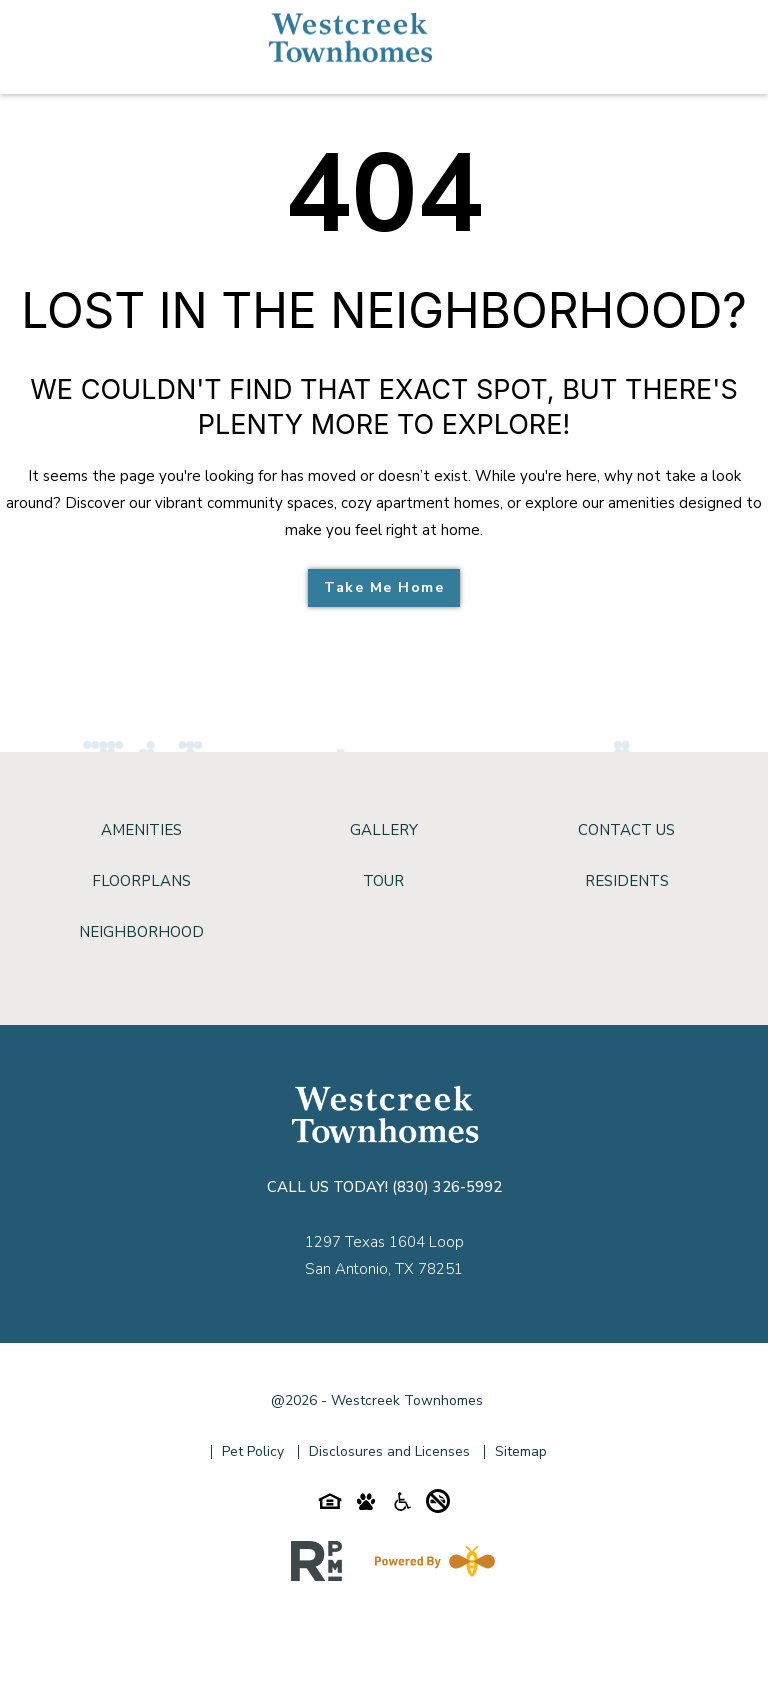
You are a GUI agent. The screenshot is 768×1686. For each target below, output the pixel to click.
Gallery (384, 830)
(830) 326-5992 (447, 1187)
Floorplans (141, 881)
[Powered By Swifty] (431, 1561)
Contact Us (626, 830)
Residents (627, 881)
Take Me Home (384, 587)
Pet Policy (253, 1451)
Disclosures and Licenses (389, 1451)
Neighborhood (141, 932)
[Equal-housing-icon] (330, 1506)
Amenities (141, 830)
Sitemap (521, 1451)
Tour (383, 881)
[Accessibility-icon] (402, 1506)
